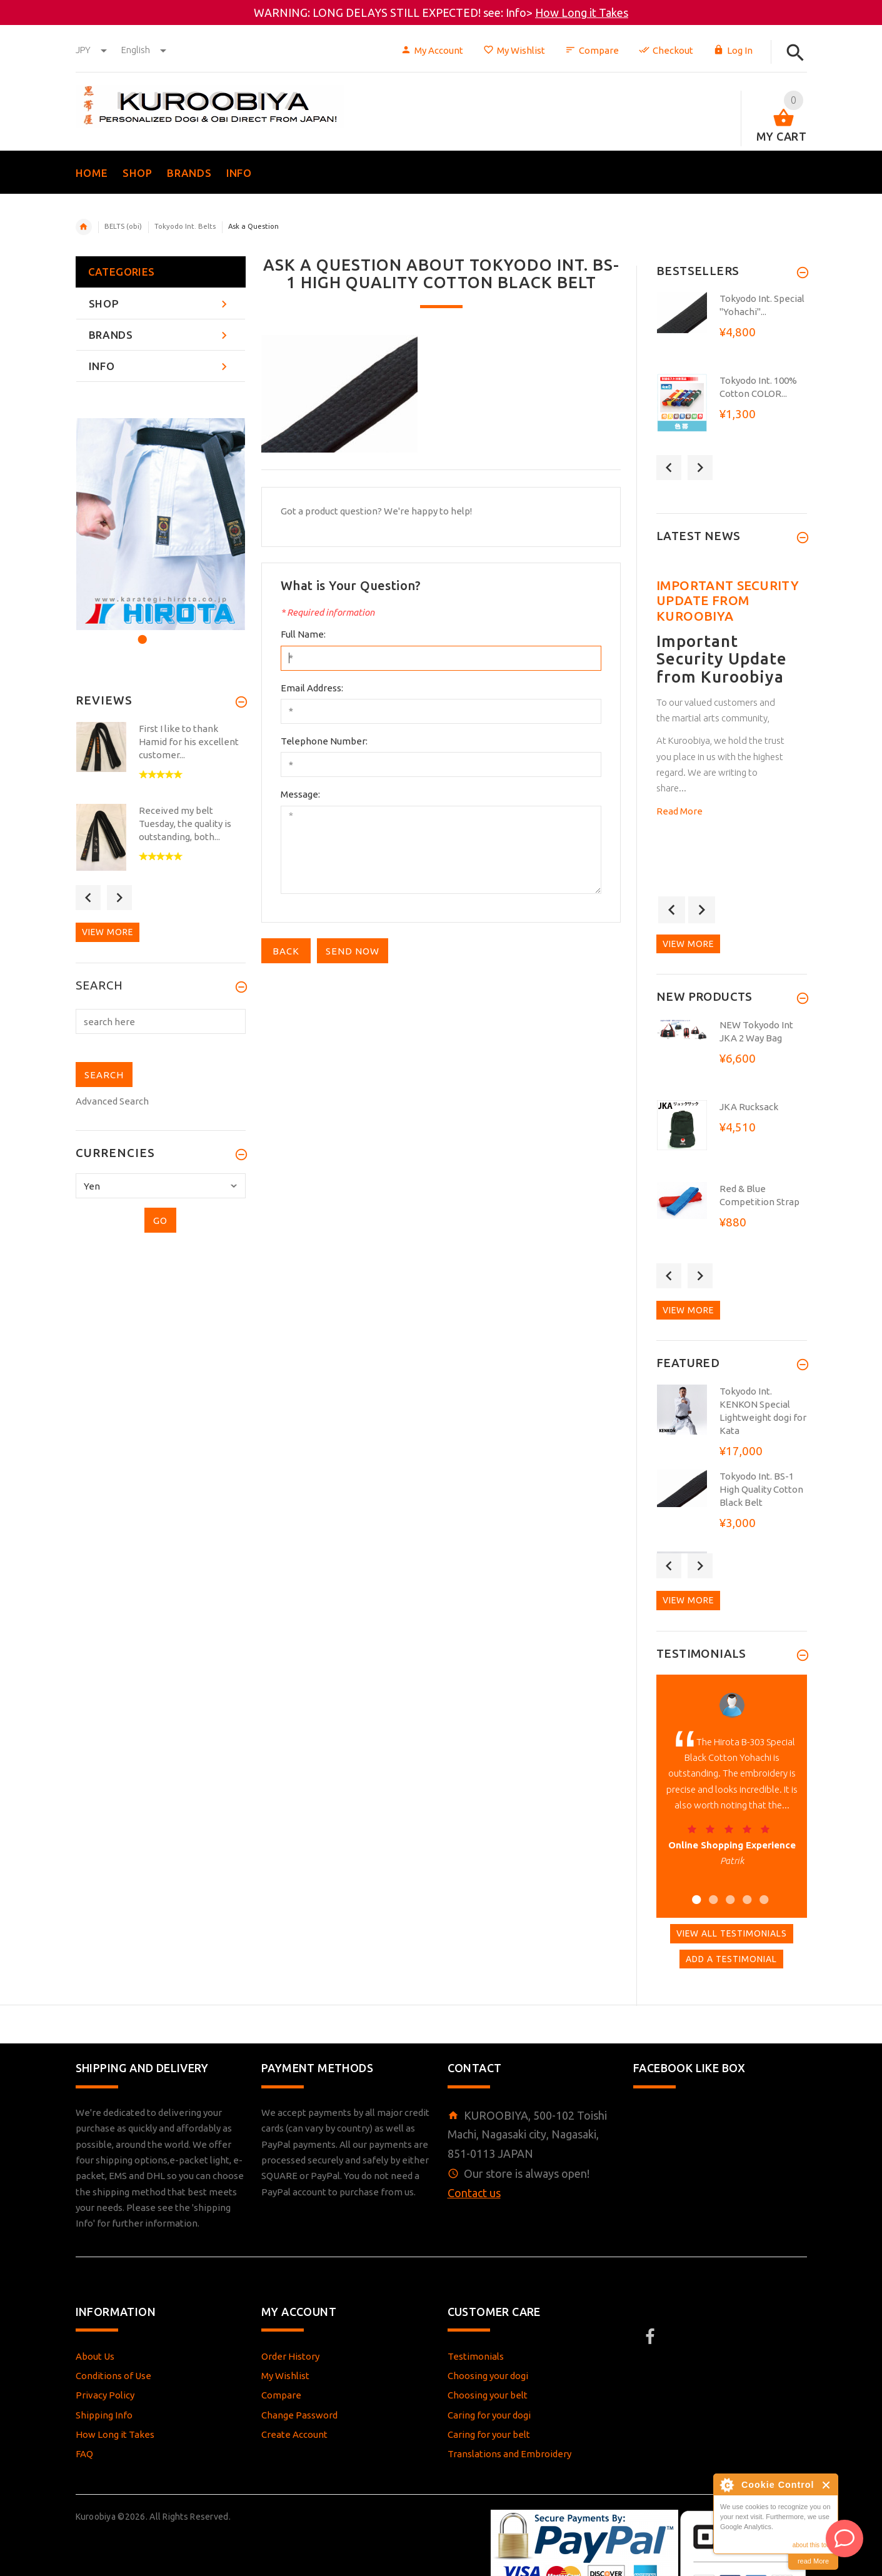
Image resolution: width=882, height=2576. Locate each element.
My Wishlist (514, 50)
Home (84, 227)
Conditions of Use (113, 2375)
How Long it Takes (581, 12)
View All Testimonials (731, 1933)
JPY (92, 49)
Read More (679, 811)
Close (827, 2485)
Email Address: (312, 688)
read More (813, 2561)
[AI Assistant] (844, 2538)
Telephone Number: (324, 741)
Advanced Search (112, 1101)
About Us (95, 2356)
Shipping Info (104, 2415)
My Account (432, 50)
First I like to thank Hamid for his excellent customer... (189, 741)
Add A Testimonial (731, 1959)
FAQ (84, 2453)
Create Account (294, 2434)
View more (107, 932)
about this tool (812, 2545)
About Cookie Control (726, 2484)
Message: (300, 794)
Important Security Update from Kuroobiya (727, 600)
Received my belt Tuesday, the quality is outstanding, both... (185, 823)
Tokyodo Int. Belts (185, 226)
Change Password (299, 2415)
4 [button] (745, 1892)
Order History (290, 2356)
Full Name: (303, 634)
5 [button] (762, 1892)
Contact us (474, 2193)
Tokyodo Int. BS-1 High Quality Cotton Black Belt (761, 1489)
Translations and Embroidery (509, 2453)
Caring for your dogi (489, 2415)
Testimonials (476, 2356)
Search (99, 986)
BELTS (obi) (123, 226)
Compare (592, 50)
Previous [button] (88, 897)
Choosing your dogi (488, 2375)
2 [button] (157, 631)
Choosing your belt (488, 2395)
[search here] (161, 1021)
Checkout (666, 50)
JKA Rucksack (748, 1106)
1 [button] (140, 631)
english (143, 49)
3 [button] (174, 631)
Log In (733, 50)
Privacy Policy (105, 2395)
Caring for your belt (489, 2434)
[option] (161, 524)
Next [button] (119, 897)
